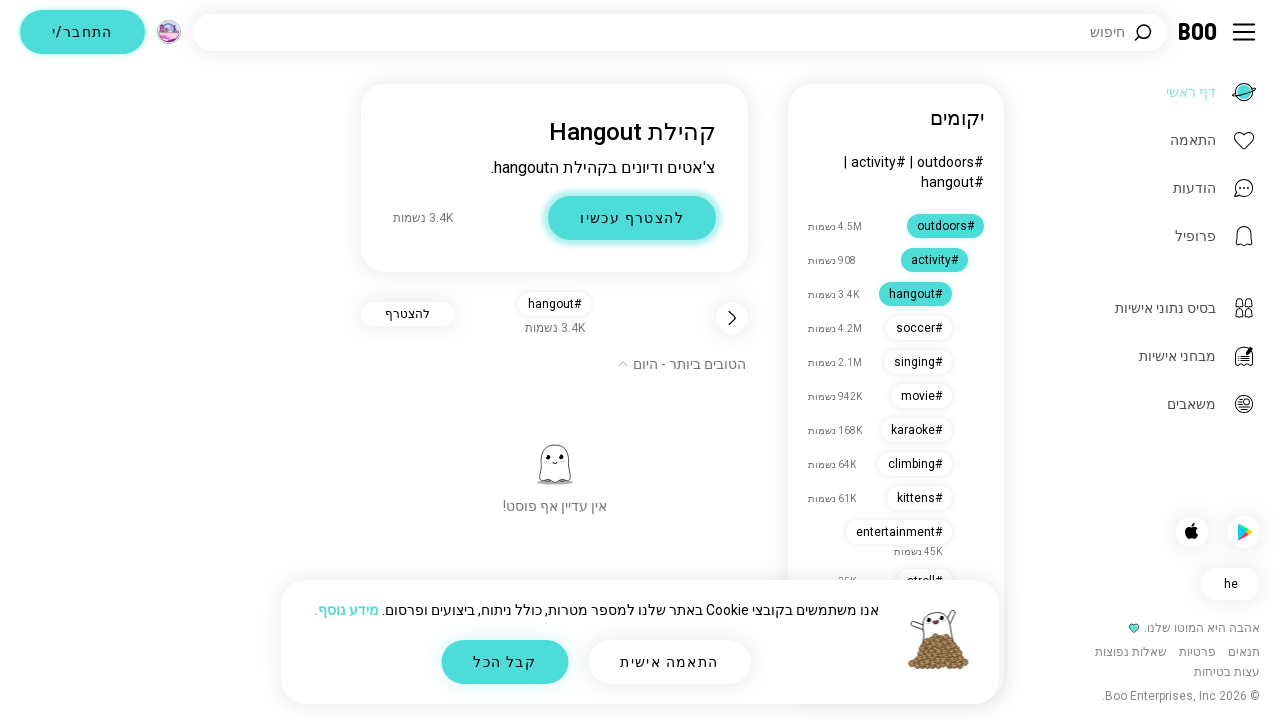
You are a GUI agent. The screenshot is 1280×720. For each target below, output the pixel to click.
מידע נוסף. (346, 610)
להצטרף (407, 314)
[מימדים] (169, 32)
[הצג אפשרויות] (681, 364)
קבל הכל (504, 662)
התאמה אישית (669, 662)
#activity (878, 162)
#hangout (952, 182)
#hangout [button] (554, 304)
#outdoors (950, 162)
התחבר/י (82, 32)
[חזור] (732, 318)
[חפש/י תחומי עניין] (680, 32)
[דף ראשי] (1198, 32)
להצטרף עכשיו (632, 218)
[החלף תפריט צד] (1244, 32)
